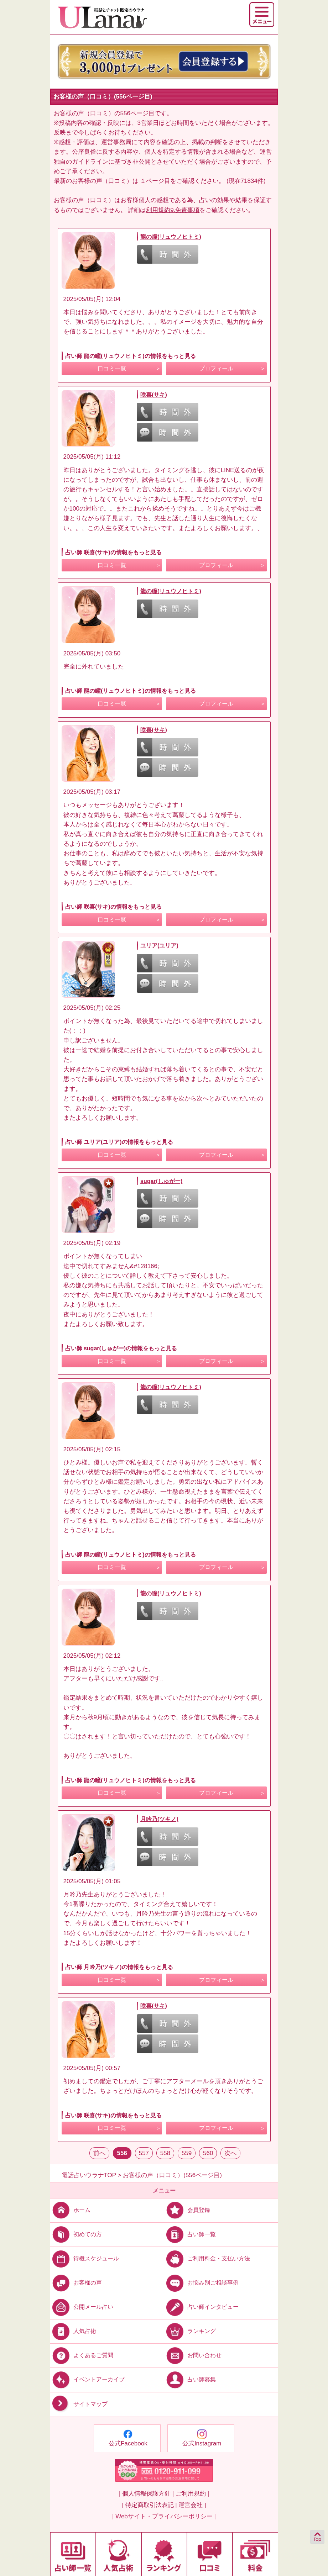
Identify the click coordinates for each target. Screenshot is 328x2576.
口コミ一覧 (112, 368)
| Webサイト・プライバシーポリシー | (164, 2516)
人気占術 (73, 2331)
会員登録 (187, 2210)
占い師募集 (190, 2379)
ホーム (70, 2210)
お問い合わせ (193, 2355)
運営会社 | (192, 2505)
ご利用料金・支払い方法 (207, 2258)
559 (187, 2153)
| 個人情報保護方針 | (146, 2493)
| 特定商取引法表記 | (149, 2505)
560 (208, 2153)
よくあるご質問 (81, 2355)
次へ (230, 2153)
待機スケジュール (84, 2258)
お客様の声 (76, 2283)
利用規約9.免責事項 (172, 210)
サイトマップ (79, 2404)
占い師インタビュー (201, 2307)
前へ (99, 2153)
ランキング (190, 2331)
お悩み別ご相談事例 (201, 2283)
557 (144, 2153)
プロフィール (216, 368)
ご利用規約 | (192, 2493)
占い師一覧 (190, 2234)
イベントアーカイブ (87, 2379)
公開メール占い (81, 2307)
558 (165, 2153)
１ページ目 (155, 181)
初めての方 (76, 2234)
